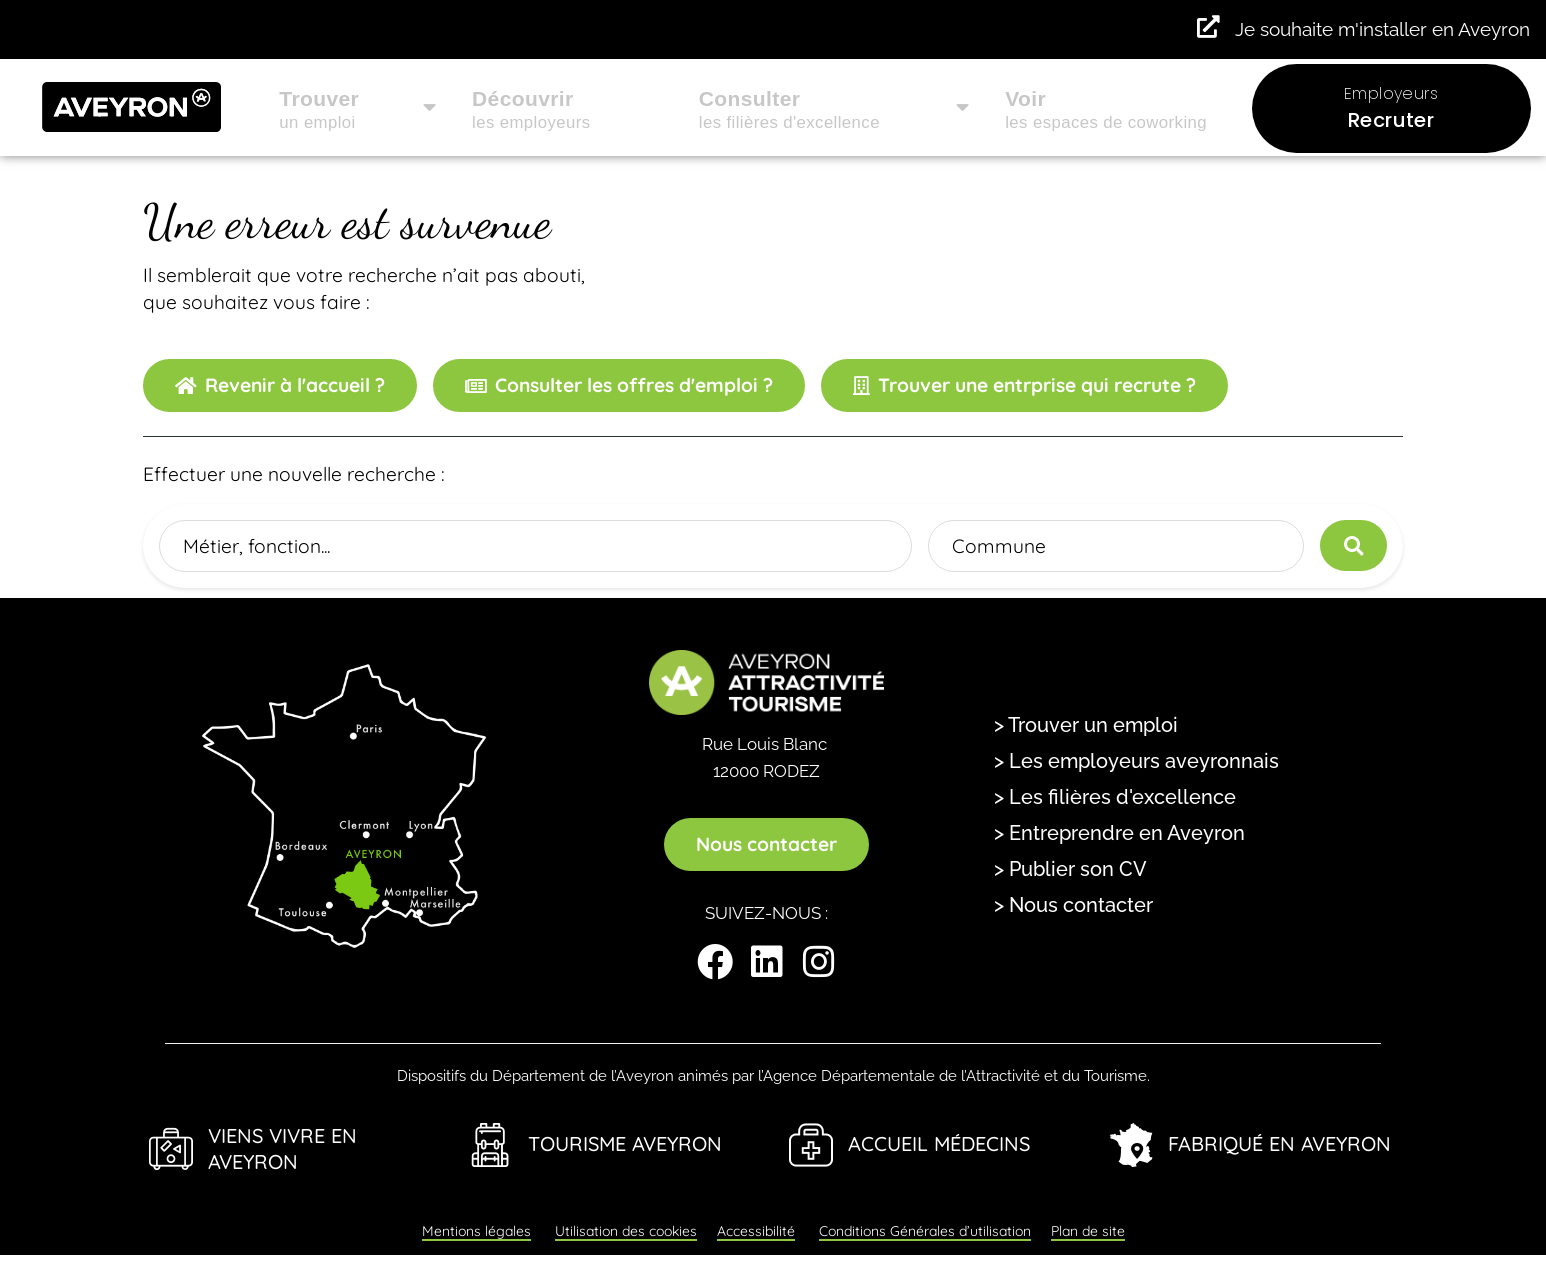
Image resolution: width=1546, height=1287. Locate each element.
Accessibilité (756, 1231)
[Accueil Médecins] (811, 1145)
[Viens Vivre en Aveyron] (171, 1149)
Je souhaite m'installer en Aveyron (1382, 29)
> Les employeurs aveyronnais (1136, 761)
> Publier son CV (1070, 869)
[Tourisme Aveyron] (491, 1145)
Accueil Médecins (939, 1143)
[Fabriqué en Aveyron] (1131, 1145)
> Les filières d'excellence (1115, 797)
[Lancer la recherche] (1353, 545)
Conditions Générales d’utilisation (925, 1231)
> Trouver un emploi (1086, 725)
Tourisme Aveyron (625, 1143)
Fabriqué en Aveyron (1279, 1143)
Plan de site (1088, 1231)
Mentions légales (476, 1231)
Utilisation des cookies (626, 1231)
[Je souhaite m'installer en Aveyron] (1208, 27)
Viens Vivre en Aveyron (282, 1149)
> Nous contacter (1073, 905)
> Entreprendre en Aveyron (1119, 833)
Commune (999, 545)
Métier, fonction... (256, 545)
